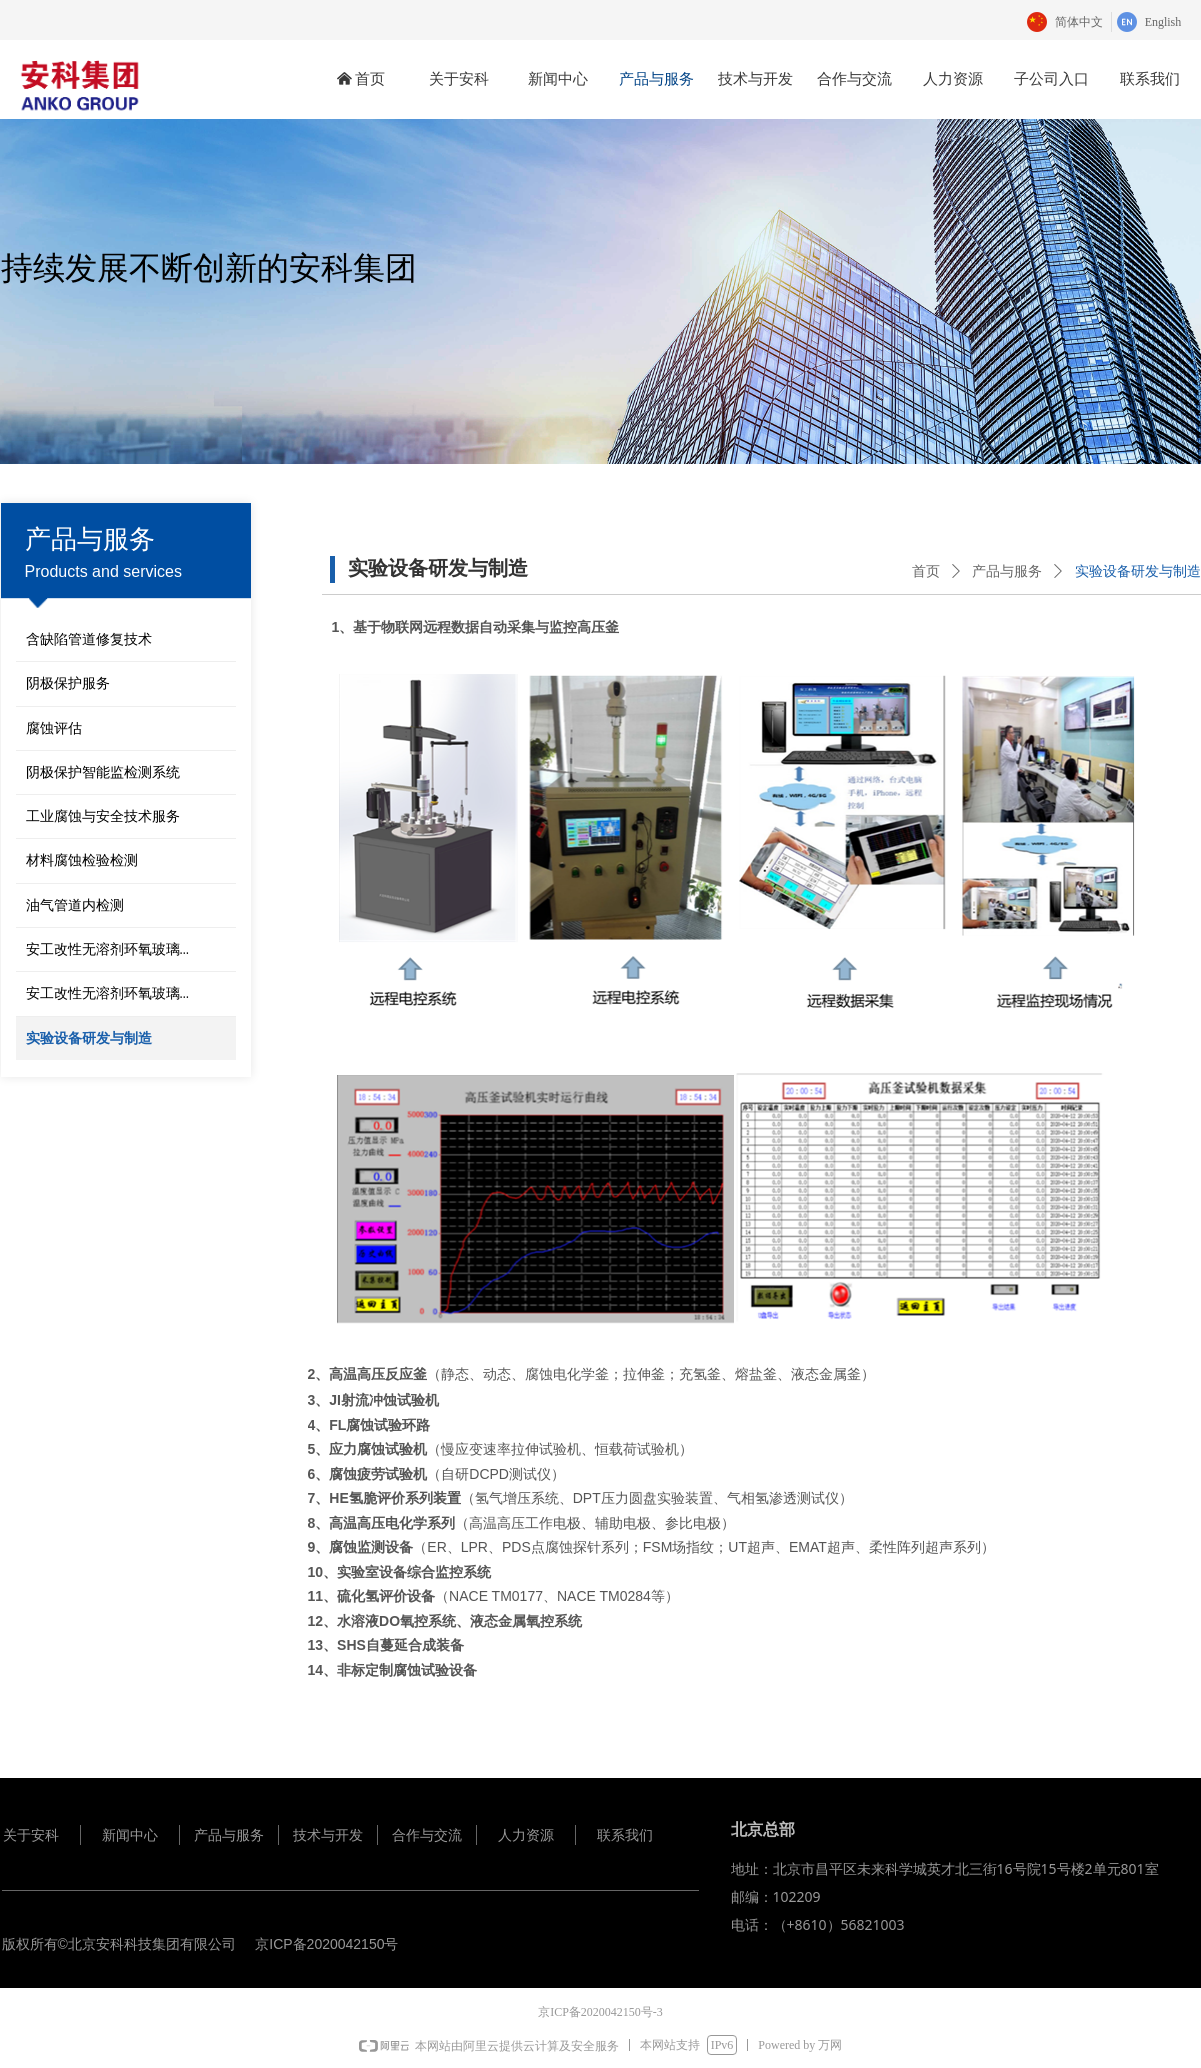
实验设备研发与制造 (1138, 571)
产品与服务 (1007, 571)
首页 (926, 571)
